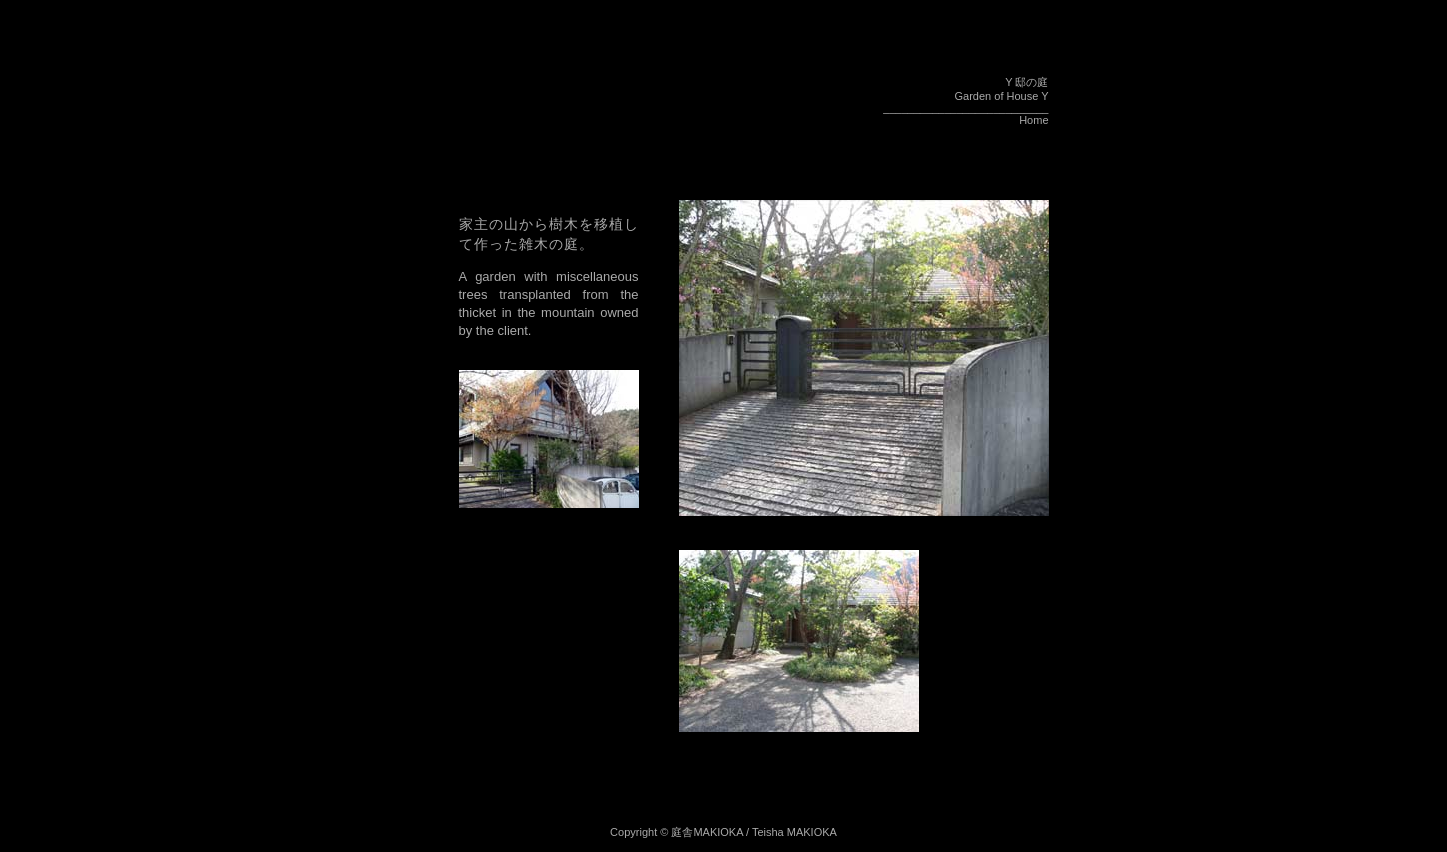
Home (1033, 120)
